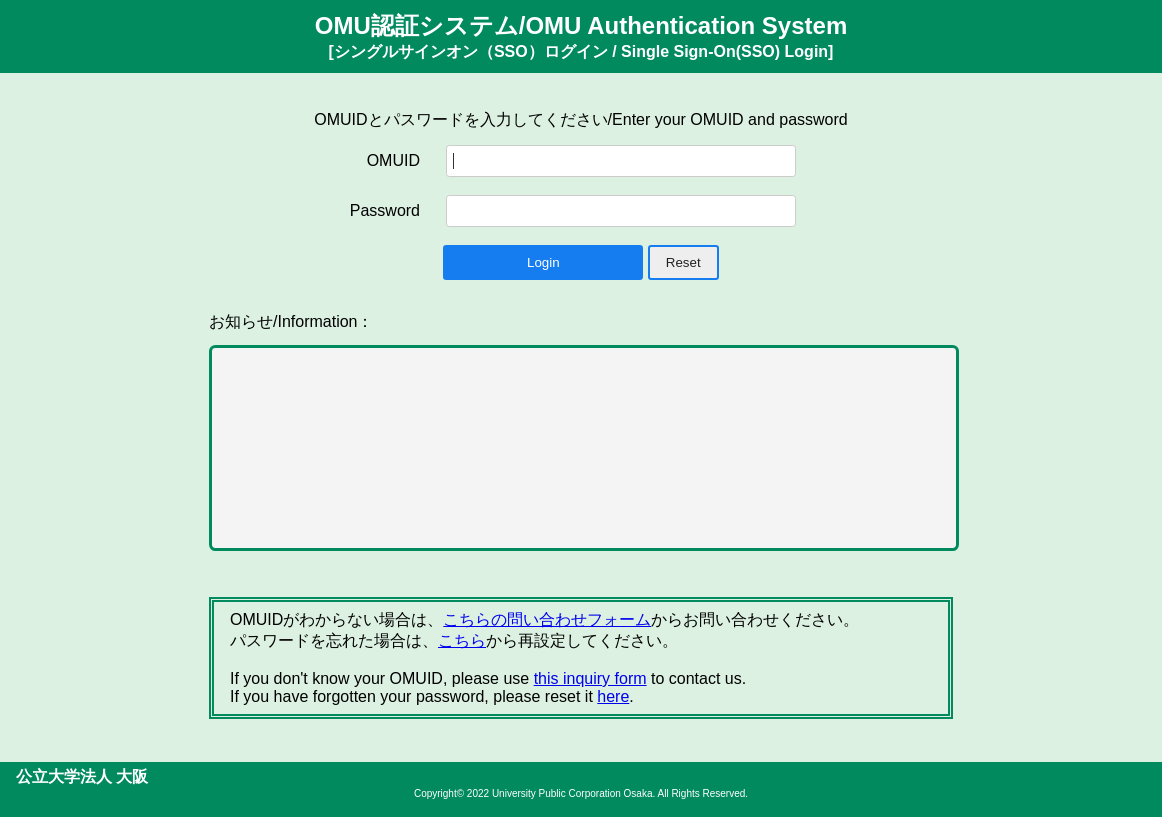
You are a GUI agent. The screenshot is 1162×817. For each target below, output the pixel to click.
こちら (462, 640)
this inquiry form (590, 678)
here (613, 696)
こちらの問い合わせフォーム (547, 619)
